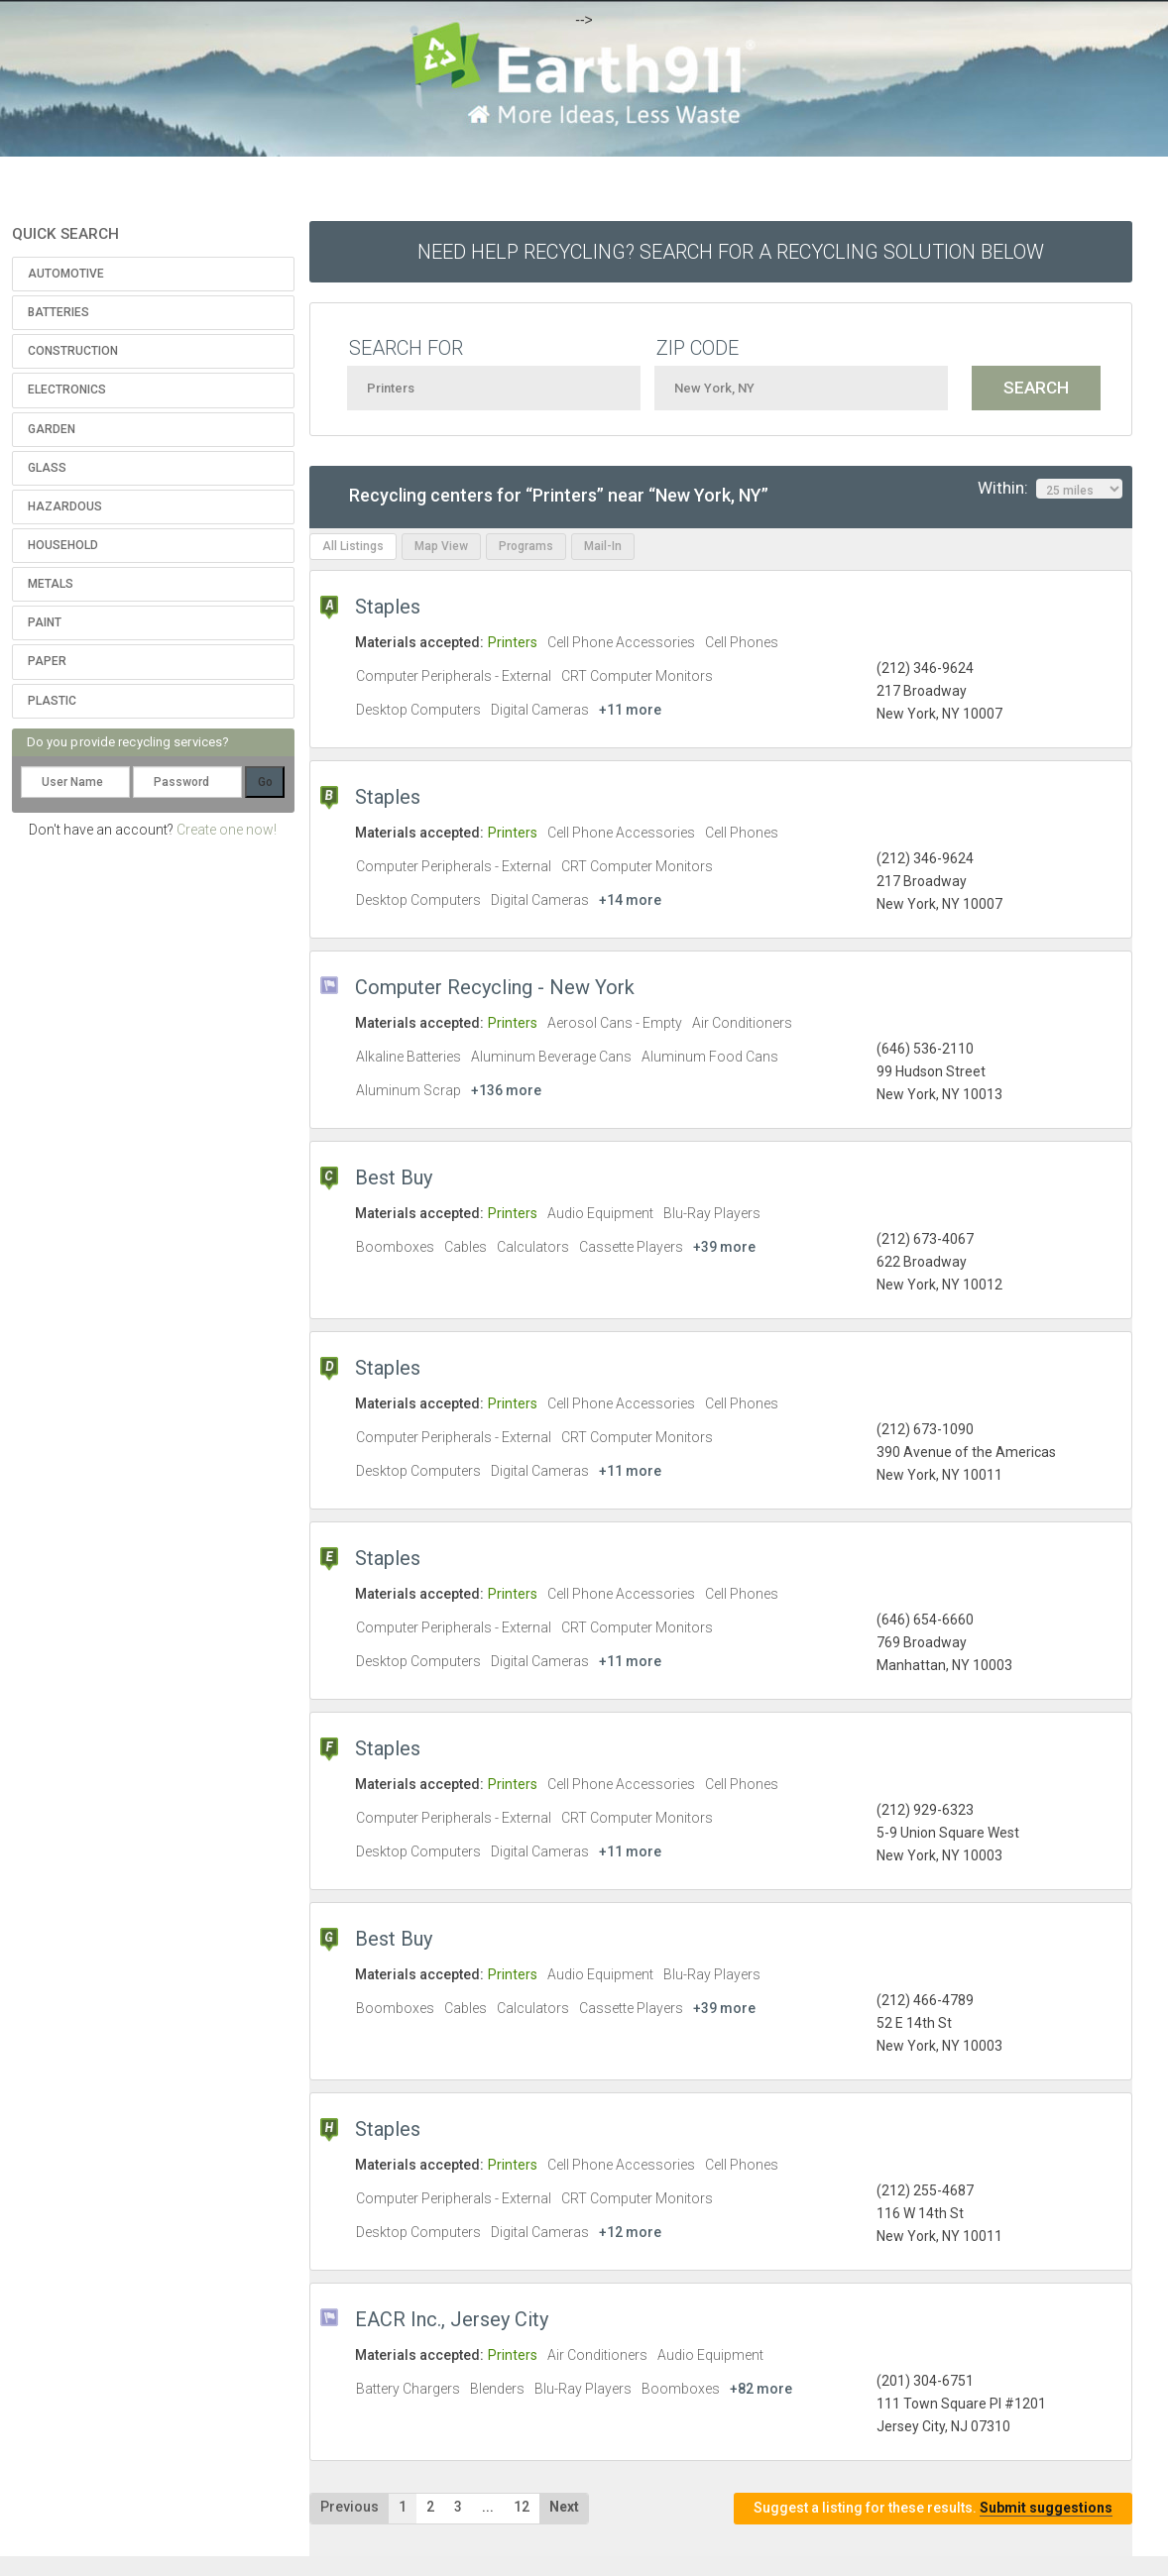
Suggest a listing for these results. (933, 2508)
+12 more (630, 2232)
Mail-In (603, 546)
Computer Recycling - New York (495, 987)
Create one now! (226, 830)
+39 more (724, 1247)
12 (521, 2507)
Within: (1050, 489)
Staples (387, 606)
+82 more (761, 2389)
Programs (526, 546)
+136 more (506, 1090)
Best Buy (393, 1177)
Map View (441, 546)
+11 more (630, 710)
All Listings (353, 546)
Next (564, 2507)
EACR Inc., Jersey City (451, 2319)
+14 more (630, 900)
